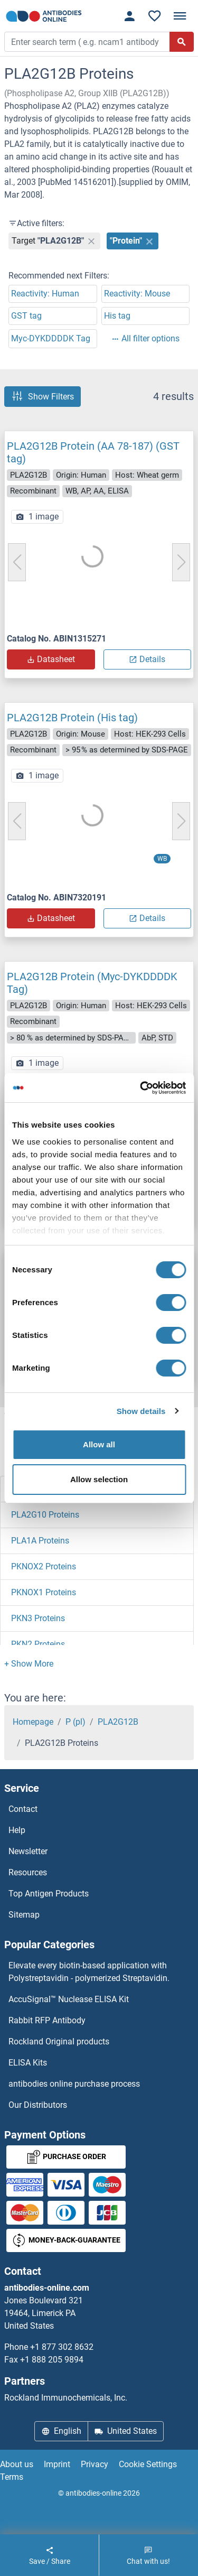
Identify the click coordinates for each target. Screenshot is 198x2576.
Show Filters (42, 396)
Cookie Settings (148, 2464)
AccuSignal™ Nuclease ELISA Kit (68, 1999)
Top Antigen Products (48, 1894)
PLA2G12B (118, 1722)
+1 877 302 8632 (61, 2347)
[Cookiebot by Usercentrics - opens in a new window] (141, 1088)
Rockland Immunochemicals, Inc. (65, 2398)
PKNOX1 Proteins (43, 1592)
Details (147, 659)
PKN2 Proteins (38, 1644)
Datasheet (50, 659)
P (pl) (75, 1722)
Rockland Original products (58, 2041)
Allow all (99, 1444)
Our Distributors (37, 2105)
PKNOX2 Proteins (43, 1566)
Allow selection (99, 1479)
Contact (22, 1809)
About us (16, 2464)
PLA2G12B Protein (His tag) (72, 717)
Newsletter (28, 1851)
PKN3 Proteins (38, 1618)
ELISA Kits (27, 2063)
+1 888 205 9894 (51, 2360)
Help (16, 1830)
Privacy (94, 2464)
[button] (28, 1664)
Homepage (33, 1722)
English (61, 2431)
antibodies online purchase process (74, 2084)
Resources (27, 1872)
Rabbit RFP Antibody (47, 2020)
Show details (141, 1411)
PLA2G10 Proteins (45, 1515)
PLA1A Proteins (40, 1541)
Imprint (57, 2464)
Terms (11, 2477)
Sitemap (24, 1915)
